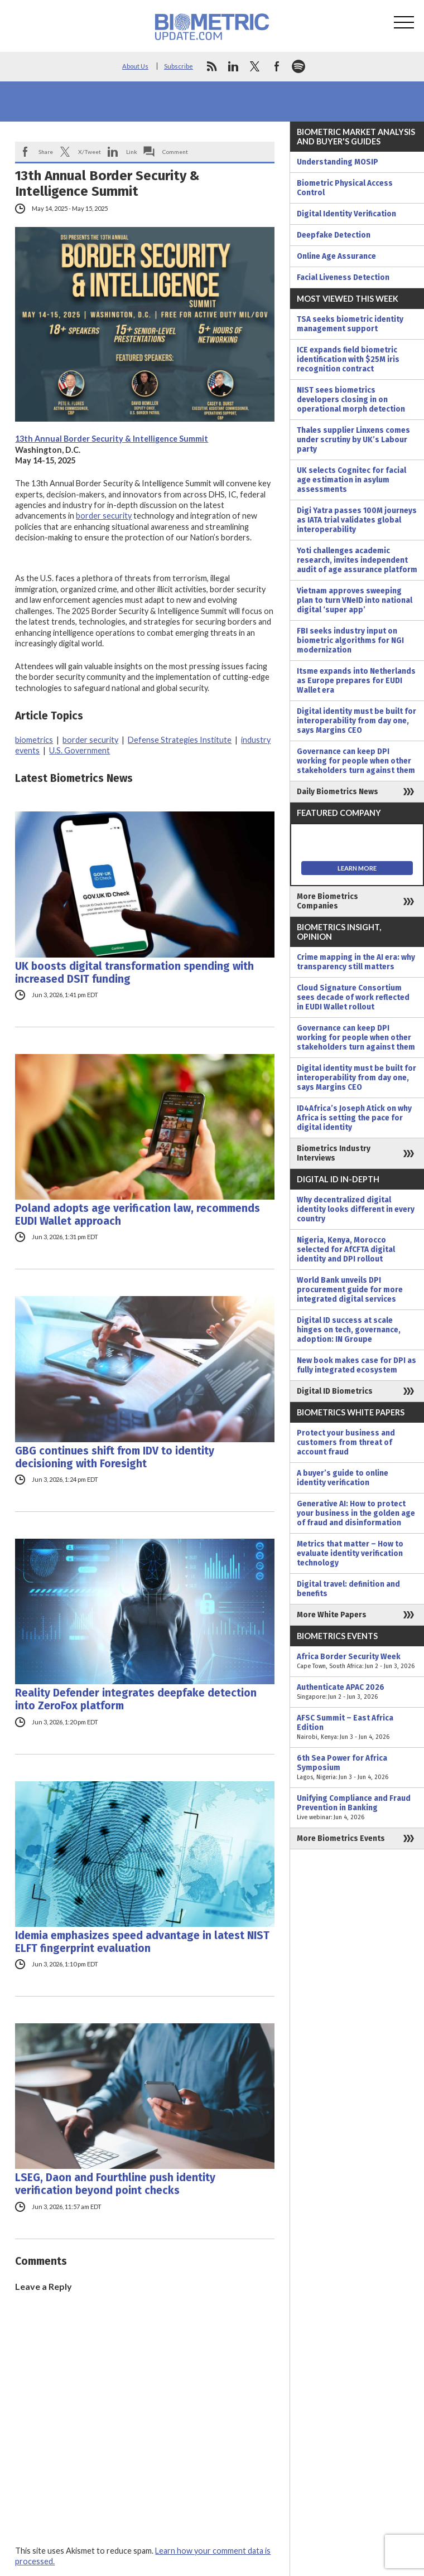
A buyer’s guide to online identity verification (342, 1477)
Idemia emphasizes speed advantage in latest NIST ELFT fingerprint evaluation (142, 1942)
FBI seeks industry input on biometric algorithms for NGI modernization (350, 640)
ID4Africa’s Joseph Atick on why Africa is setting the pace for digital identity (354, 1118)
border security (104, 515)
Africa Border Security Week (357, 1661)
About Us (135, 66)
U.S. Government (79, 750)
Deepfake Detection (333, 235)
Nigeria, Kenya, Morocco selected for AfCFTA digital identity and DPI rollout (346, 1249)
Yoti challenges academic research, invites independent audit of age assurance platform (357, 560)
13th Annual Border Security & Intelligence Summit (111, 438)
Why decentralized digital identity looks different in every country (356, 1209)
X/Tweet (89, 151)
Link (131, 151)
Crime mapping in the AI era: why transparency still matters (356, 962)
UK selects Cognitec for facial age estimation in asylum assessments (351, 480)
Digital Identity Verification (346, 214)
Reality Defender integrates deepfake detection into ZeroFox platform (136, 1699)
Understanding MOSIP (337, 162)
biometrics (34, 740)
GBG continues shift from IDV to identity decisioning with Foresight (114, 1457)
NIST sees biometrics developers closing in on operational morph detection (351, 399)
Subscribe (178, 66)
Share (45, 151)
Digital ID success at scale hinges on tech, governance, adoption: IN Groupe (349, 1330)
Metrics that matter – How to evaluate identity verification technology (350, 1553)
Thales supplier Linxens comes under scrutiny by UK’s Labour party (353, 440)
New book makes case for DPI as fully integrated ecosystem (356, 1365)
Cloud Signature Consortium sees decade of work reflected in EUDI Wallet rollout (353, 997)
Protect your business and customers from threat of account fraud (346, 1442)
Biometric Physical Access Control (345, 187)
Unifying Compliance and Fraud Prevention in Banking (357, 1808)
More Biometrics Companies (327, 901)
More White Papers (332, 1615)
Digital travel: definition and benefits (348, 1588)
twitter (255, 66)
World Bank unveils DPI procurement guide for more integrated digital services (350, 1289)
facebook (277, 66)
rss (211, 66)
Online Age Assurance (336, 256)
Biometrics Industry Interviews (333, 1153)
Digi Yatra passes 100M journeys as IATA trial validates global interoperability (357, 520)
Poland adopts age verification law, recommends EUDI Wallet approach (137, 1214)
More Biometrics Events (341, 1838)
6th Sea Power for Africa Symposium (357, 1767)
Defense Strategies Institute (180, 740)
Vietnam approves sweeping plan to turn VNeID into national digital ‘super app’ (354, 600)
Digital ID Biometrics (335, 1391)
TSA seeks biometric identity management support (350, 324)
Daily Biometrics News (337, 791)
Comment (175, 151)
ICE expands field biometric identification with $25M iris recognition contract (348, 359)
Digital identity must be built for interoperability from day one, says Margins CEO (356, 721)
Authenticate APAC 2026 (357, 1692)
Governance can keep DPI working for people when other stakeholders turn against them (356, 761)
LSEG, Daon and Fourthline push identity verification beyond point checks (115, 2184)
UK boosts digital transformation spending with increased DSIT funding (134, 972)
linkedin (233, 66)
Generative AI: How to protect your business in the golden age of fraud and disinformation (356, 1513)
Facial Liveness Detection (343, 277)
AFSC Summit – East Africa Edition (357, 1727)
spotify (298, 66)
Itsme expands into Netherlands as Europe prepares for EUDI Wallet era (356, 680)
